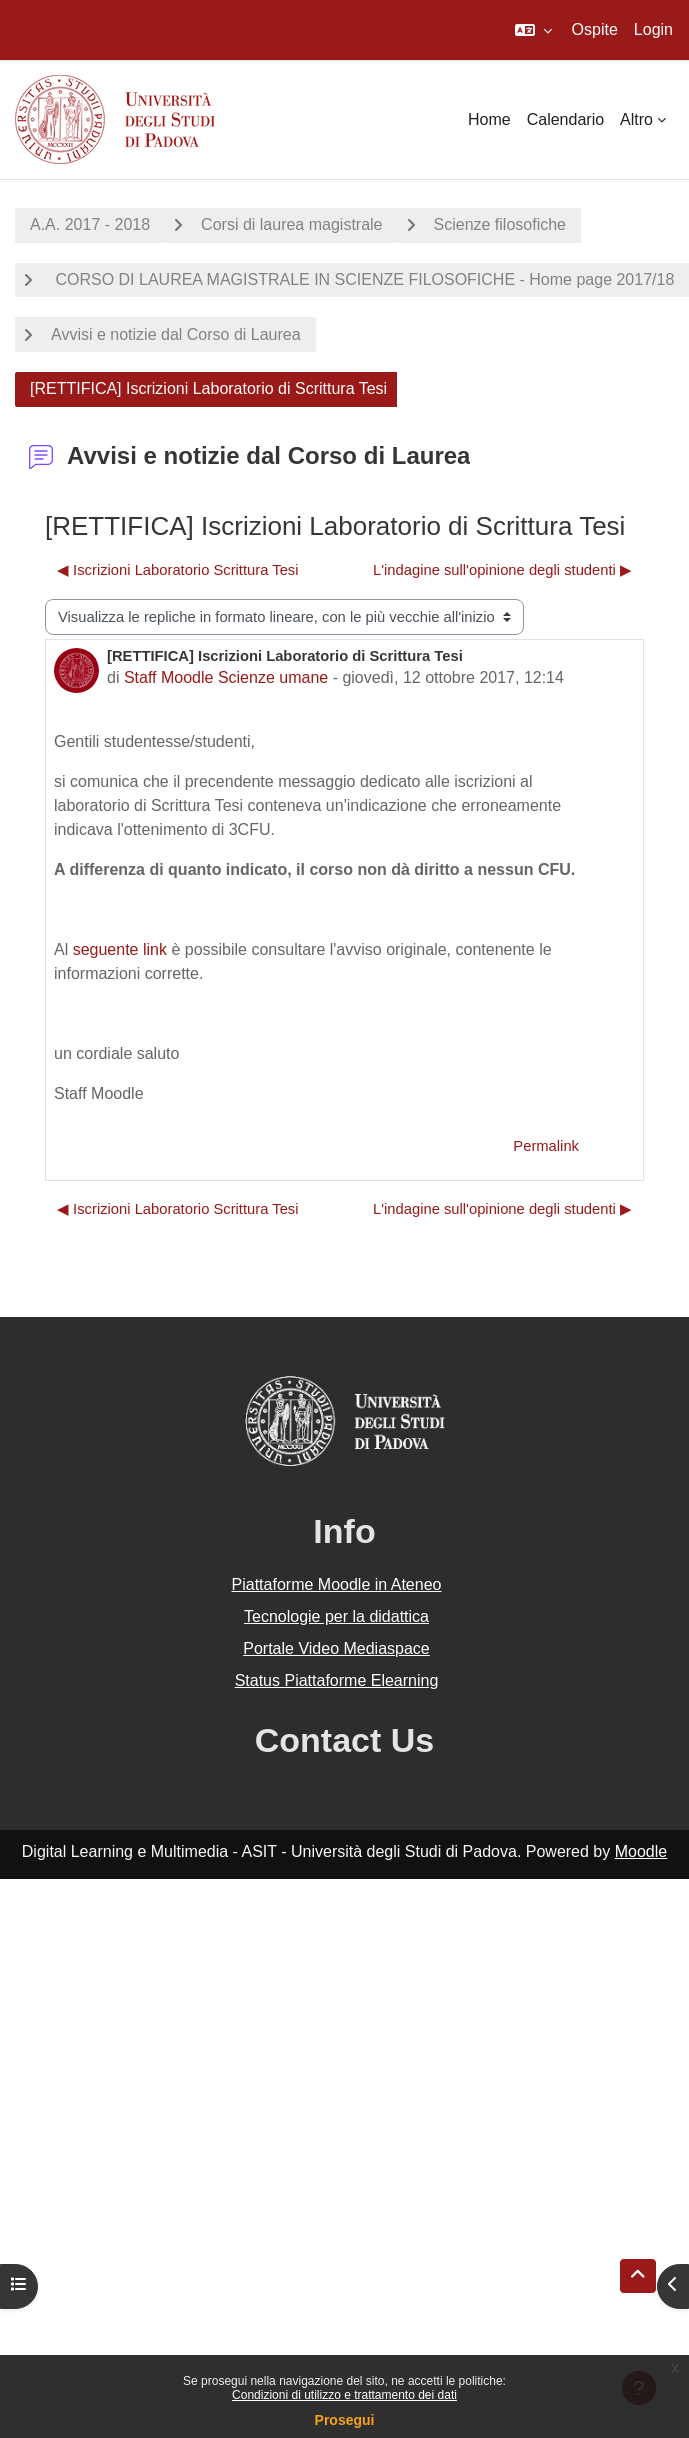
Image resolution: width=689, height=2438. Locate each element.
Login (653, 29)
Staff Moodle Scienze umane (226, 677)
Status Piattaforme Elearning (337, 1680)
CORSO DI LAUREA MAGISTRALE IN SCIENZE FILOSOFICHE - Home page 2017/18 (362, 279)
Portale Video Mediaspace (336, 1648)
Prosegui (345, 2420)
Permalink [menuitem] (546, 1146)
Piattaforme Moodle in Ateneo (337, 1584)
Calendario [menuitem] (565, 119)
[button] (533, 30)
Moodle (641, 1851)
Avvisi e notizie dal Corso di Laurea (176, 334)
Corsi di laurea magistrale (291, 224)
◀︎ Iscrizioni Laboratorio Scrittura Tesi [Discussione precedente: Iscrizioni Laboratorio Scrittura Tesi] (178, 570)
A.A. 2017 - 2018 (90, 224)
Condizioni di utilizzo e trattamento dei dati (344, 2395)
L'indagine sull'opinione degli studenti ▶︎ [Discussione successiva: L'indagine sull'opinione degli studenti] (502, 570)
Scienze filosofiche (500, 224)
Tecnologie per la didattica (336, 1616)
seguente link (120, 949)
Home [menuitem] (489, 119)
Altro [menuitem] (636, 119)
